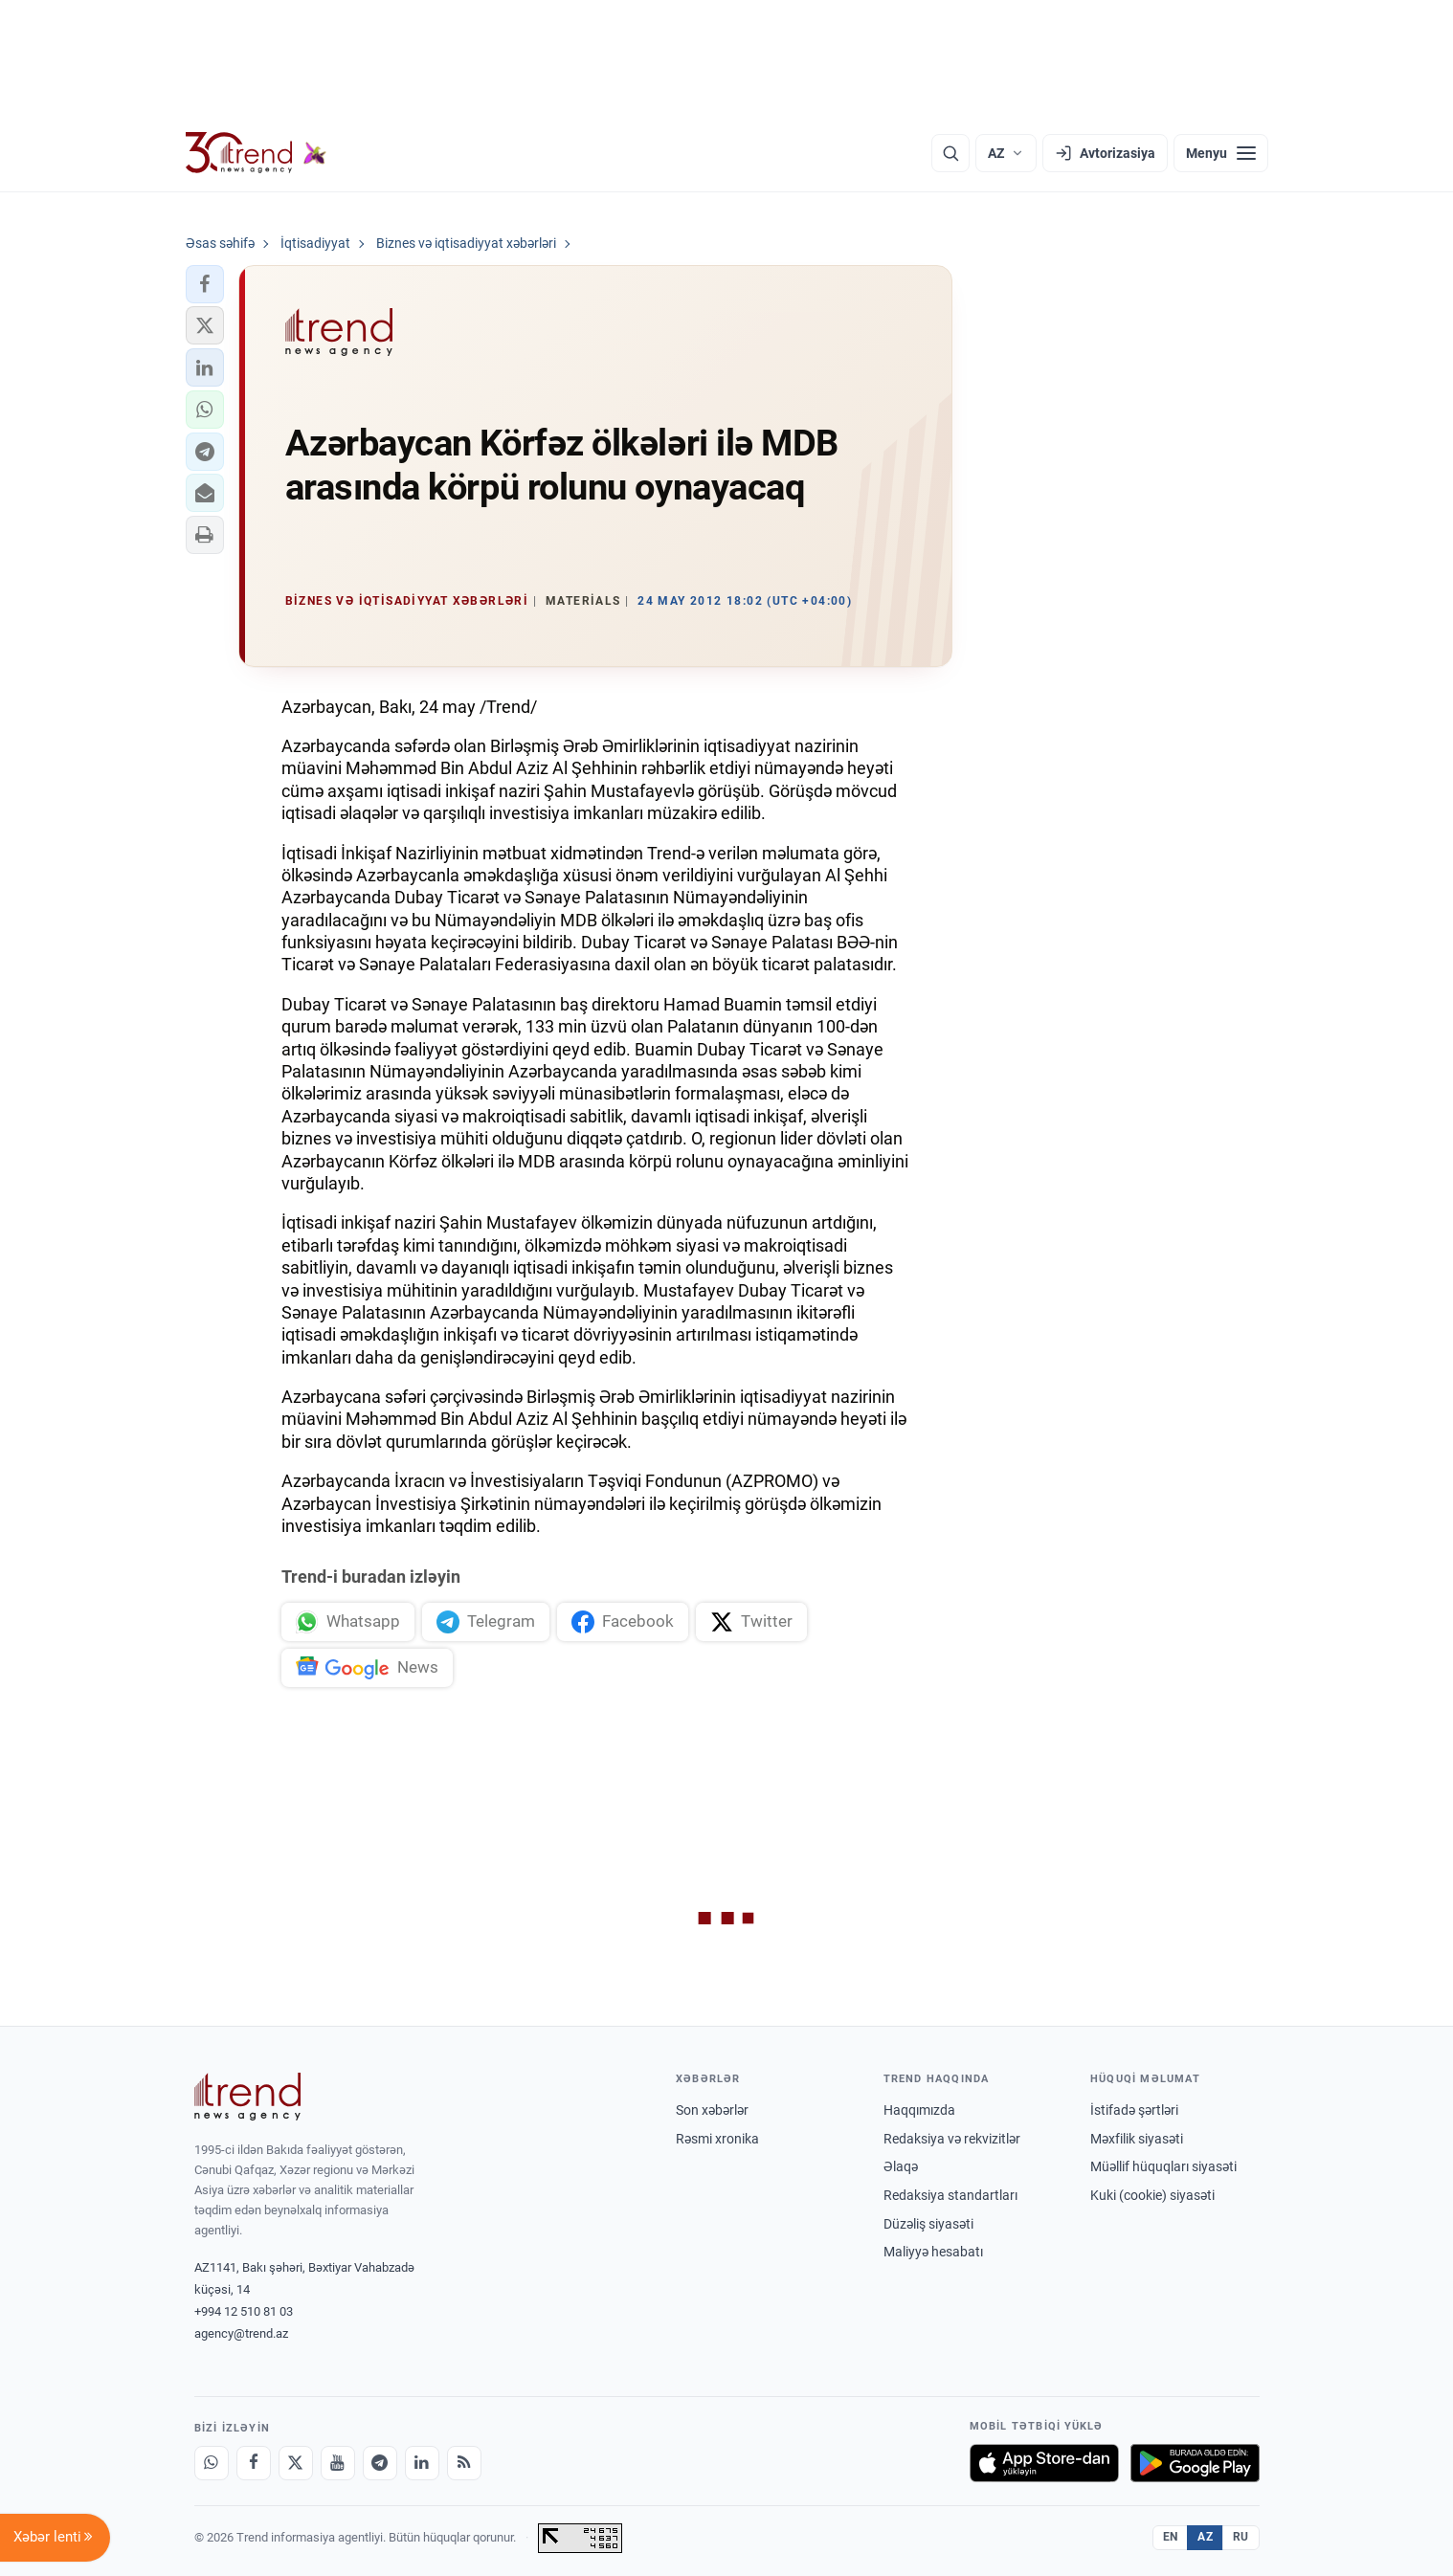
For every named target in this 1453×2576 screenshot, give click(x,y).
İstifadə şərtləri (1134, 2110)
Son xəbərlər (712, 2110)
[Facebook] (253, 2463)
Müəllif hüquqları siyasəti (1163, 2166)
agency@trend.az (241, 2333)
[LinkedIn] (422, 2463)
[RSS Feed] (464, 2463)
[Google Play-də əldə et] (1195, 2463)
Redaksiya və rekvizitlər (951, 2138)
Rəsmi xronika (717, 2138)
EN (1170, 2536)
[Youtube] (338, 2463)
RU (1241, 2536)
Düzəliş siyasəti (928, 2224)
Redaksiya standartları (950, 2195)
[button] (205, 284)
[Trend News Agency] (248, 2097)
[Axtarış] (950, 153)
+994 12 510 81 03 (243, 2311)
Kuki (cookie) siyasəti (1152, 2195)
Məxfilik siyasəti (1136, 2138)
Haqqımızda (919, 2110)
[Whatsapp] (211, 2463)
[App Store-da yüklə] (1044, 2463)
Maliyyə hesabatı (933, 2251)
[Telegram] (380, 2463)
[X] (296, 2463)
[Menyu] (1221, 153)
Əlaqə (900, 2166)
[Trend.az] (256, 153)
